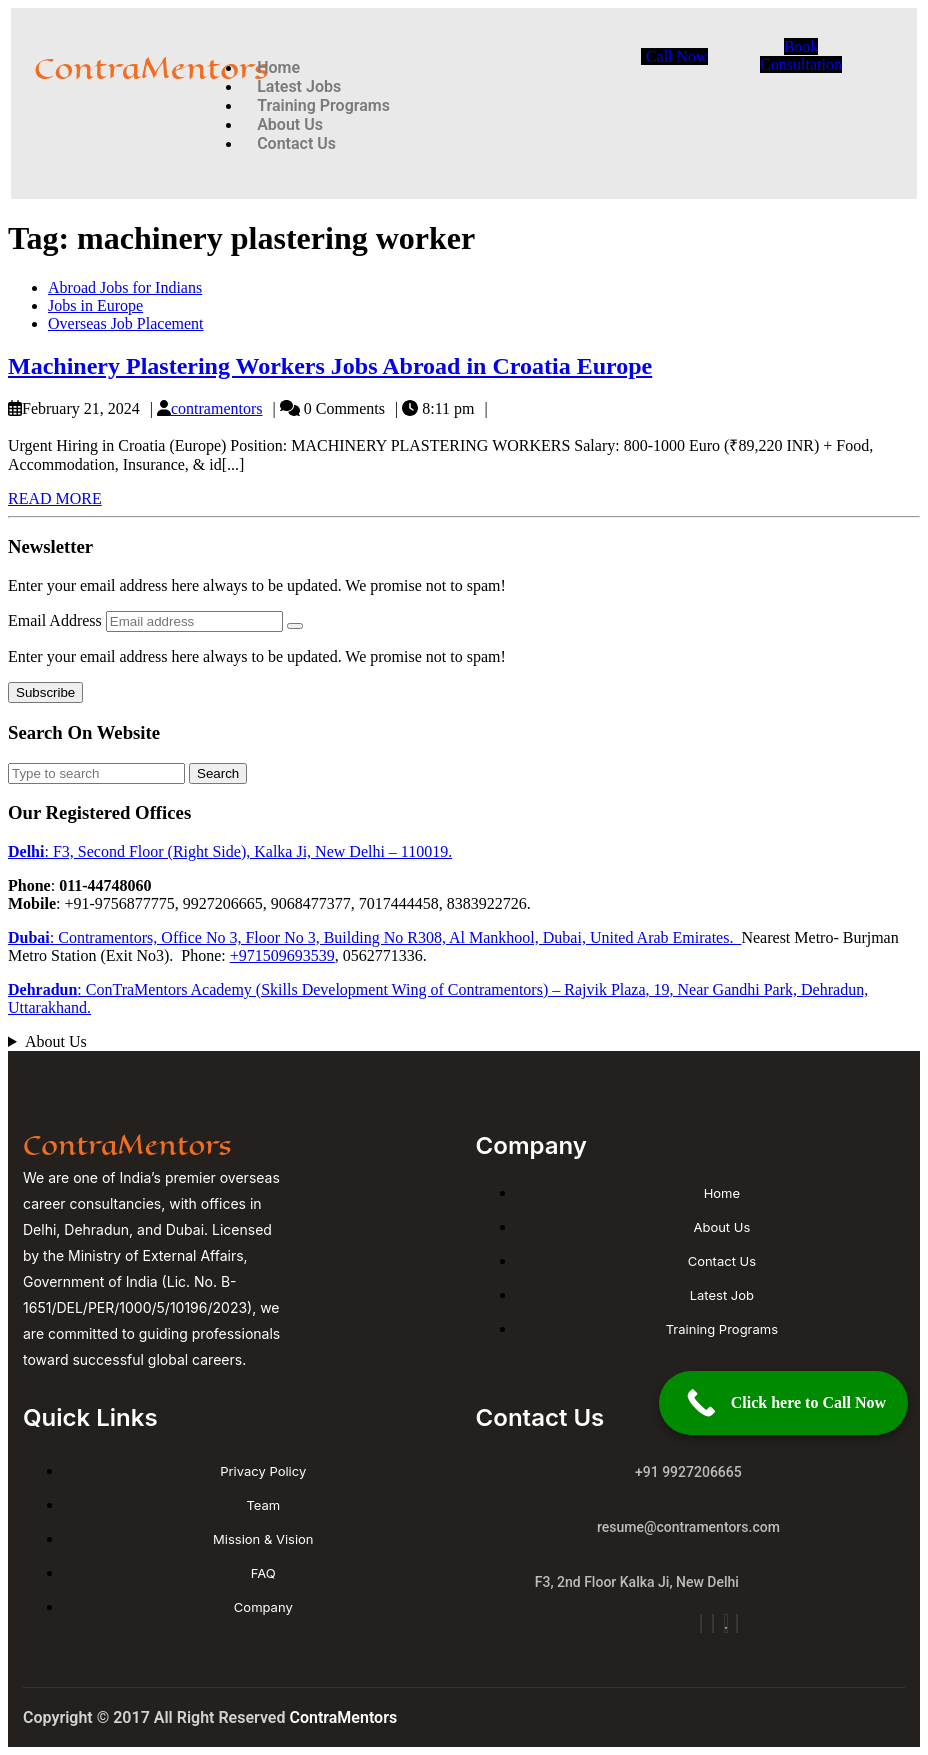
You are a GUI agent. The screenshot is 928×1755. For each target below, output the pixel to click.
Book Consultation (801, 55)
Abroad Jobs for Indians (125, 287)
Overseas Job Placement (126, 323)
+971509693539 (282, 955)
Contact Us (296, 143)
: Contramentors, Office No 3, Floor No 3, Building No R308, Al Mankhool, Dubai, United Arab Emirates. (374, 937)
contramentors (217, 408)
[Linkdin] (737, 1623)
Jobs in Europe (95, 305)
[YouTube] (726, 1623)
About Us (56, 1041)
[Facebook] (713, 1623)
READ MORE (55, 498)
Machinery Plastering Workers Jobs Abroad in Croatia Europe (330, 366)
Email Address (57, 620)
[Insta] (701, 1623)
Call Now (677, 56)
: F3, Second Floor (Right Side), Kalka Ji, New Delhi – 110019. (230, 851)
